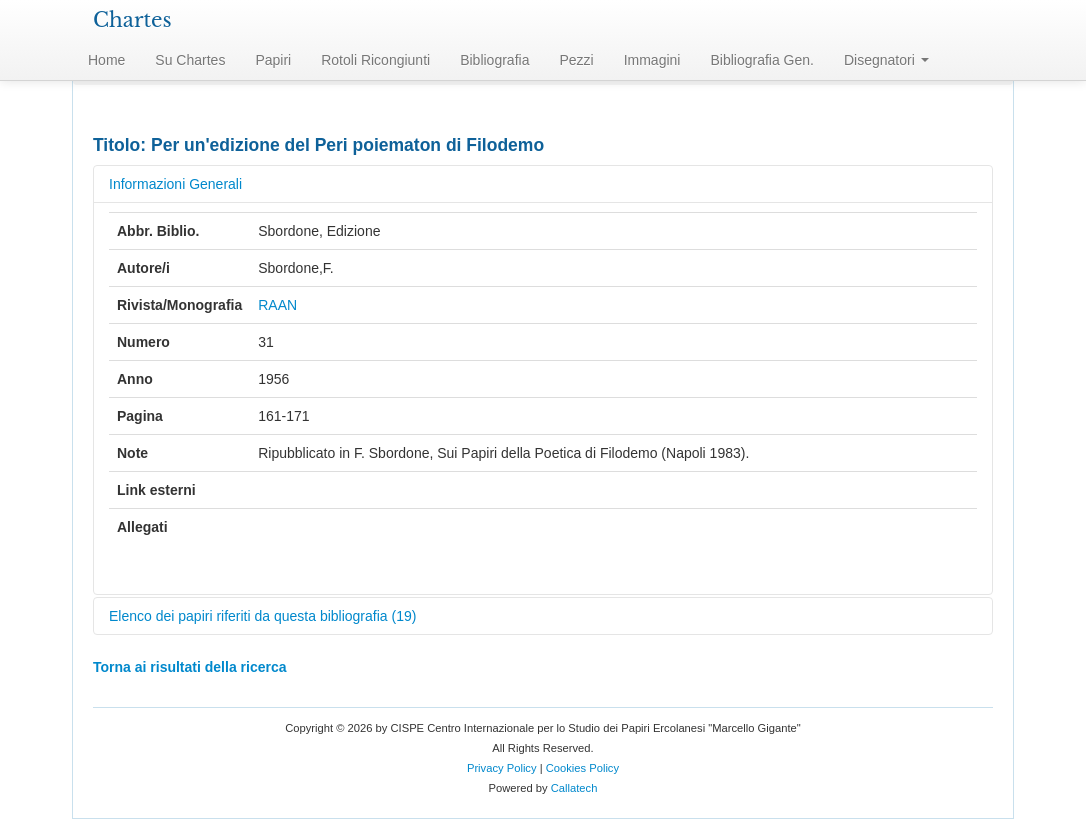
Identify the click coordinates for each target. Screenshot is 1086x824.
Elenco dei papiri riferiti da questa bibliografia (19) (262, 616)
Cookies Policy (582, 768)
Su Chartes (190, 60)
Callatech (574, 788)
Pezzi (576, 60)
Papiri (273, 60)
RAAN (277, 305)
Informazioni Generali (175, 184)
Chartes (132, 20)
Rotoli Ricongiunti (375, 60)
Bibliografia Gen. (762, 60)
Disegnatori (886, 60)
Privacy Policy (502, 768)
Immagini (652, 60)
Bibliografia (494, 60)
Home (106, 60)
